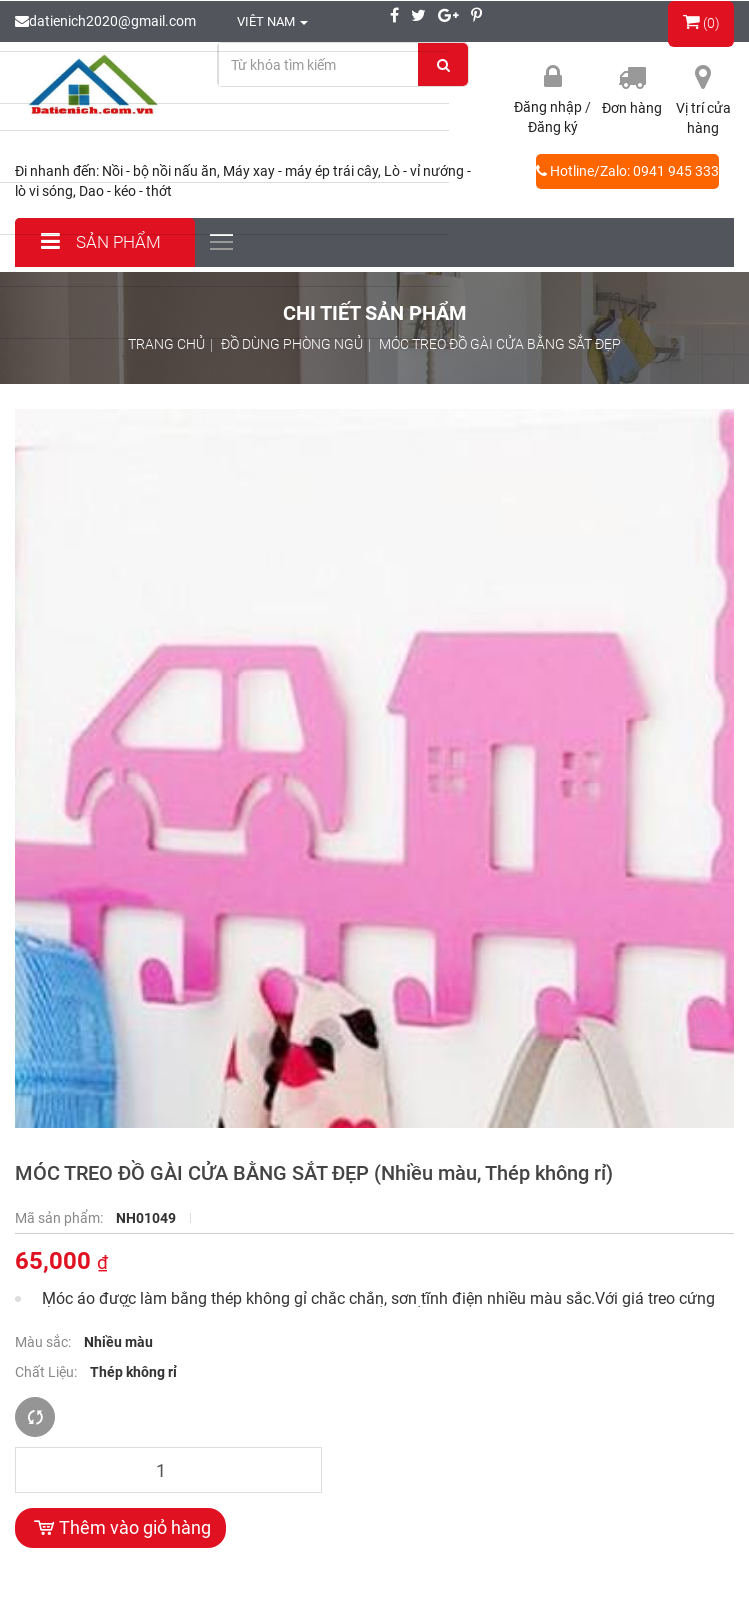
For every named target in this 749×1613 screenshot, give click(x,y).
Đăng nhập (549, 107)
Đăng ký (553, 127)
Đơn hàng (632, 108)
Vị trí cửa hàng (703, 118)
